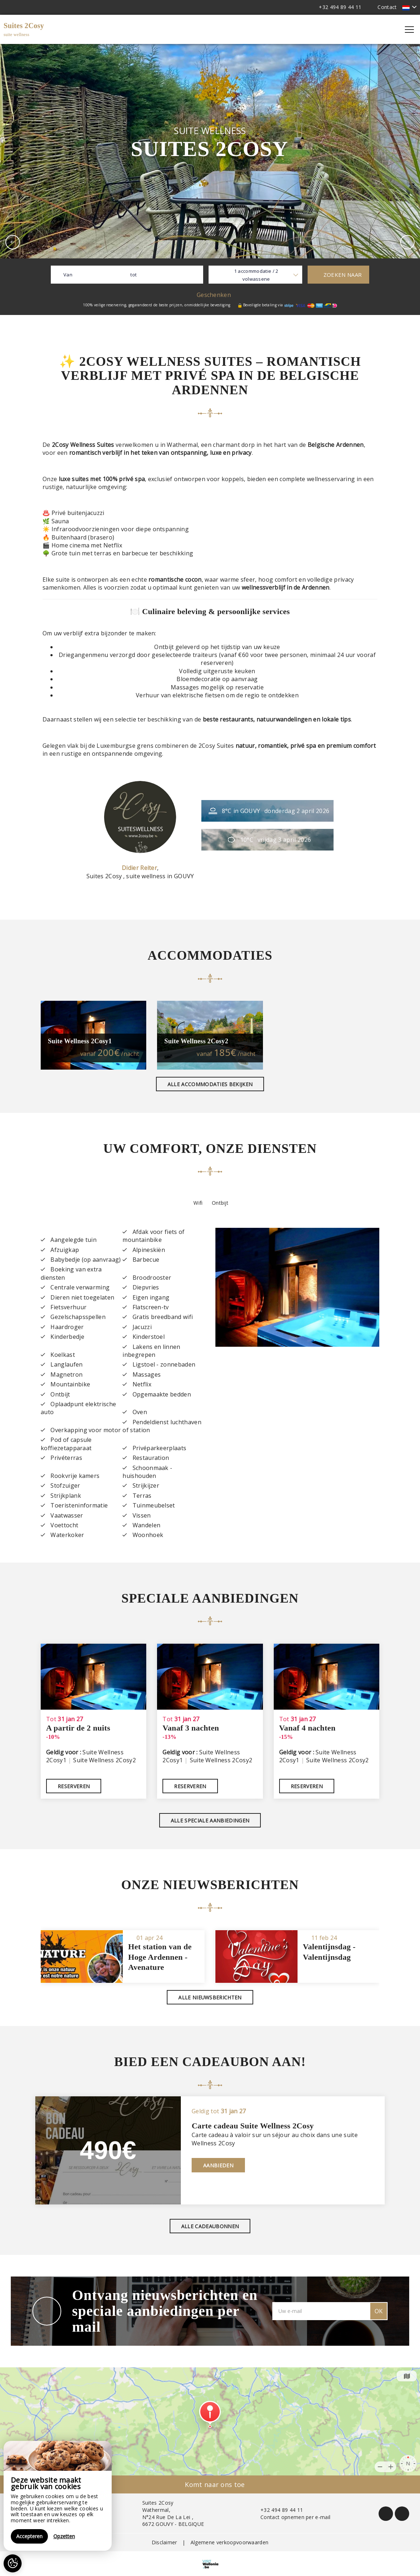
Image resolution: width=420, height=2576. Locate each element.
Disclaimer (164, 2542)
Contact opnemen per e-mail (291, 2517)
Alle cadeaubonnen (210, 2226)
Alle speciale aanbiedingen (210, 1820)
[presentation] (12, 242)
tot (133, 274)
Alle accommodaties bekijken (210, 1084)
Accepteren (29, 2536)
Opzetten (64, 2536)
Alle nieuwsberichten (209, 1997)
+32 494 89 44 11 (277, 2509)
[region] (58, 2496)
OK (379, 2311)
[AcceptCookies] (13, 2563)
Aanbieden (218, 2165)
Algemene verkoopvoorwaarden (230, 2542)
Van (67, 274)
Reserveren (74, 1786)
